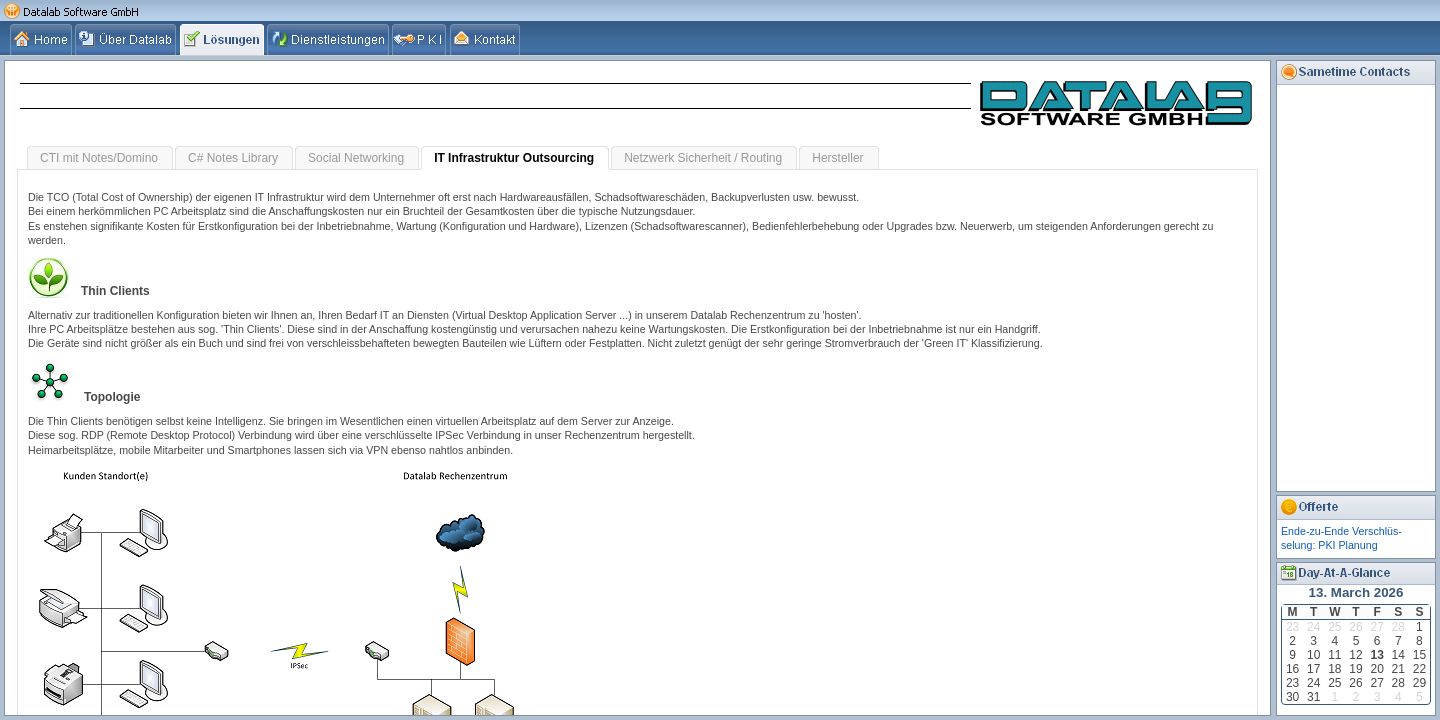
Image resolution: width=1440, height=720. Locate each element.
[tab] (42, 39)
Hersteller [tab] (837, 158)
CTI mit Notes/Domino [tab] (99, 158)
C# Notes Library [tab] (233, 158)
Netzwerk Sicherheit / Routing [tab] (703, 158)
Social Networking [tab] (356, 158)
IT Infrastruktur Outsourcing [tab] (514, 158)
